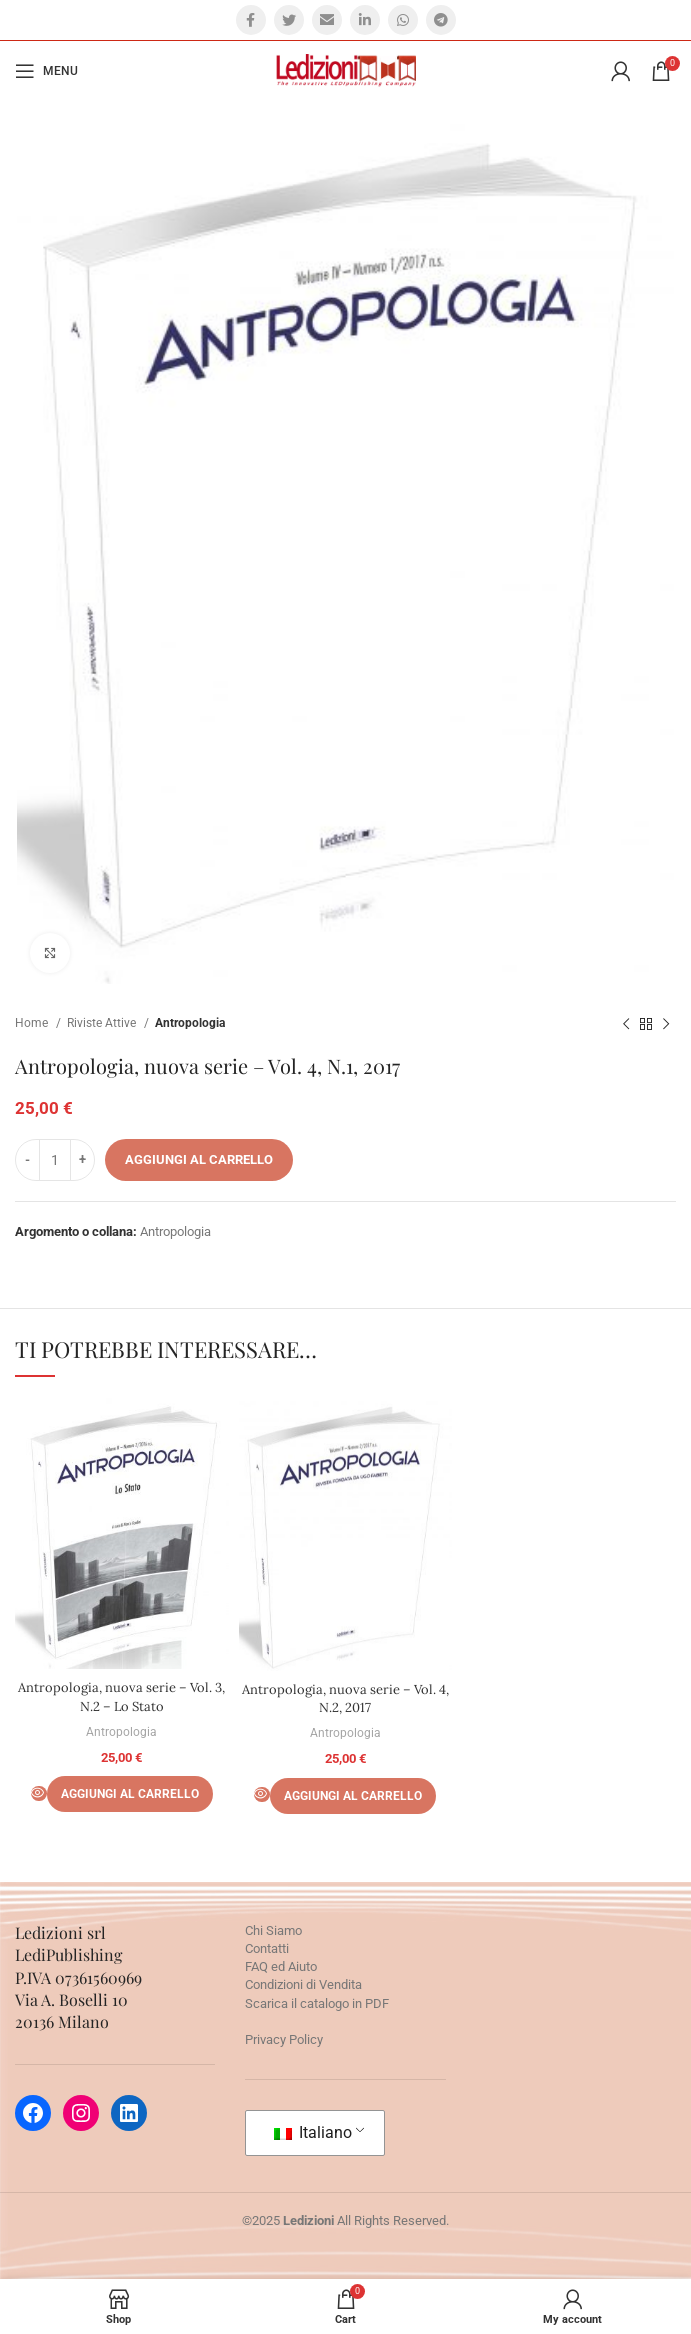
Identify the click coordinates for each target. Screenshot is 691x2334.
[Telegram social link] (441, 20)
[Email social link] (327, 20)
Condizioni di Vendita (303, 1984)
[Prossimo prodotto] (666, 1024)
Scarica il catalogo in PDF (317, 2003)
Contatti (267, 1948)
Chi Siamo (273, 1930)
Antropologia (190, 1023)
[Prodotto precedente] (626, 1024)
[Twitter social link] (289, 20)
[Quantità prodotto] (55, 1160)
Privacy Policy (284, 2039)
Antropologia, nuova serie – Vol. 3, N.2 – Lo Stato (121, 1696)
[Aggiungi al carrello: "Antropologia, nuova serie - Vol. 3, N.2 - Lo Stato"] (130, 1794)
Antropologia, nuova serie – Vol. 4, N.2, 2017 (345, 1698)
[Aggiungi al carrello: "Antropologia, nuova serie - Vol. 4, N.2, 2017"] (353, 1796)
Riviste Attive (103, 1023)
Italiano (313, 2132)
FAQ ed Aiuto (281, 1966)
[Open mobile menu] (46, 71)
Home (33, 1023)
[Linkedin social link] (365, 20)
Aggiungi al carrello (199, 1159)
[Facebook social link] (251, 20)
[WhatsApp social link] (403, 20)
